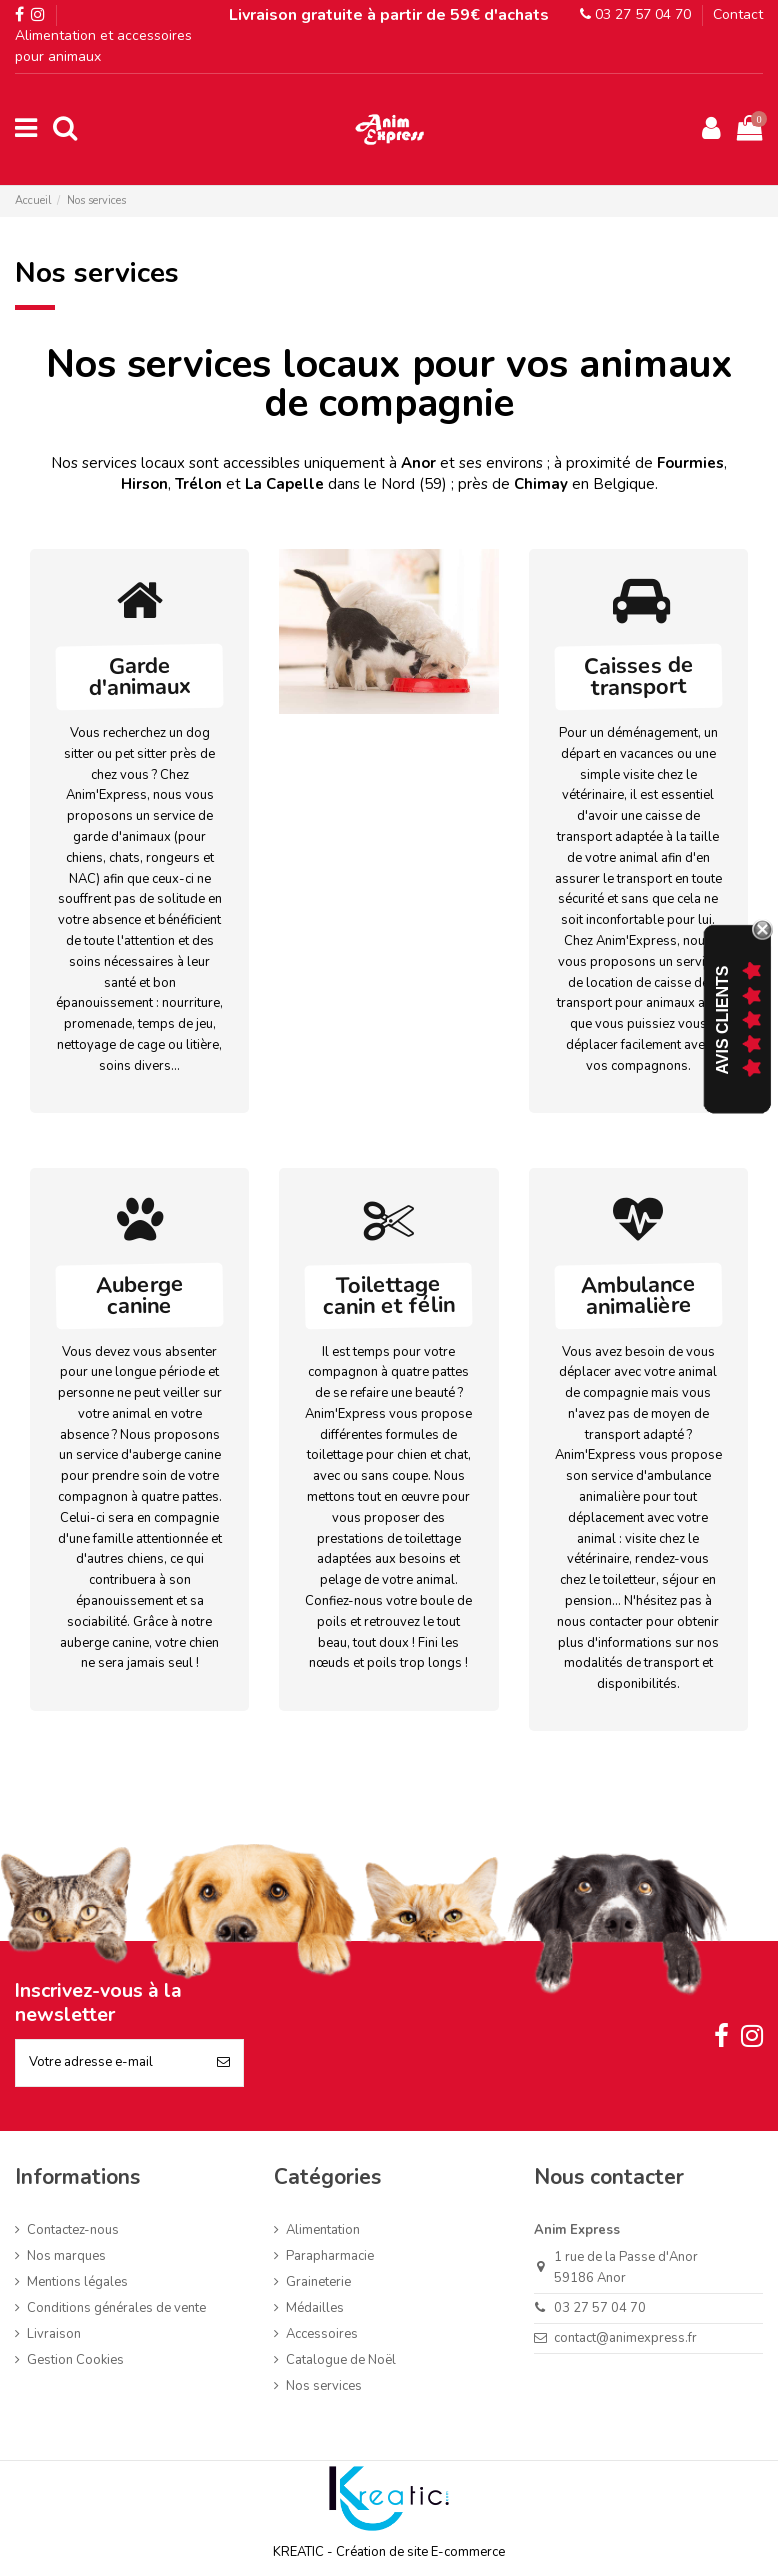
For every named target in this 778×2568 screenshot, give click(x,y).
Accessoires (322, 2334)
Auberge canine (139, 1295)
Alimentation (323, 2230)
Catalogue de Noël (341, 2360)
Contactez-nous (73, 2230)
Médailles (315, 2308)
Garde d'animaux (140, 677)
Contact (738, 14)
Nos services (324, 2386)
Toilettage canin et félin (389, 1295)
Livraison (54, 2334)
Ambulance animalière (638, 1295)
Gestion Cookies (75, 2360)
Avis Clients (722, 1020)
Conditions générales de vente (116, 2308)
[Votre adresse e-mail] (110, 2063)
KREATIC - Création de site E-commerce (389, 2552)
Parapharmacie (330, 2256)
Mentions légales (77, 2282)
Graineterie (318, 2282)
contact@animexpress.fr (625, 2338)
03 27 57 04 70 (635, 14)
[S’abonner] (223, 2063)
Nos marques (66, 2256)
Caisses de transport (638, 676)
